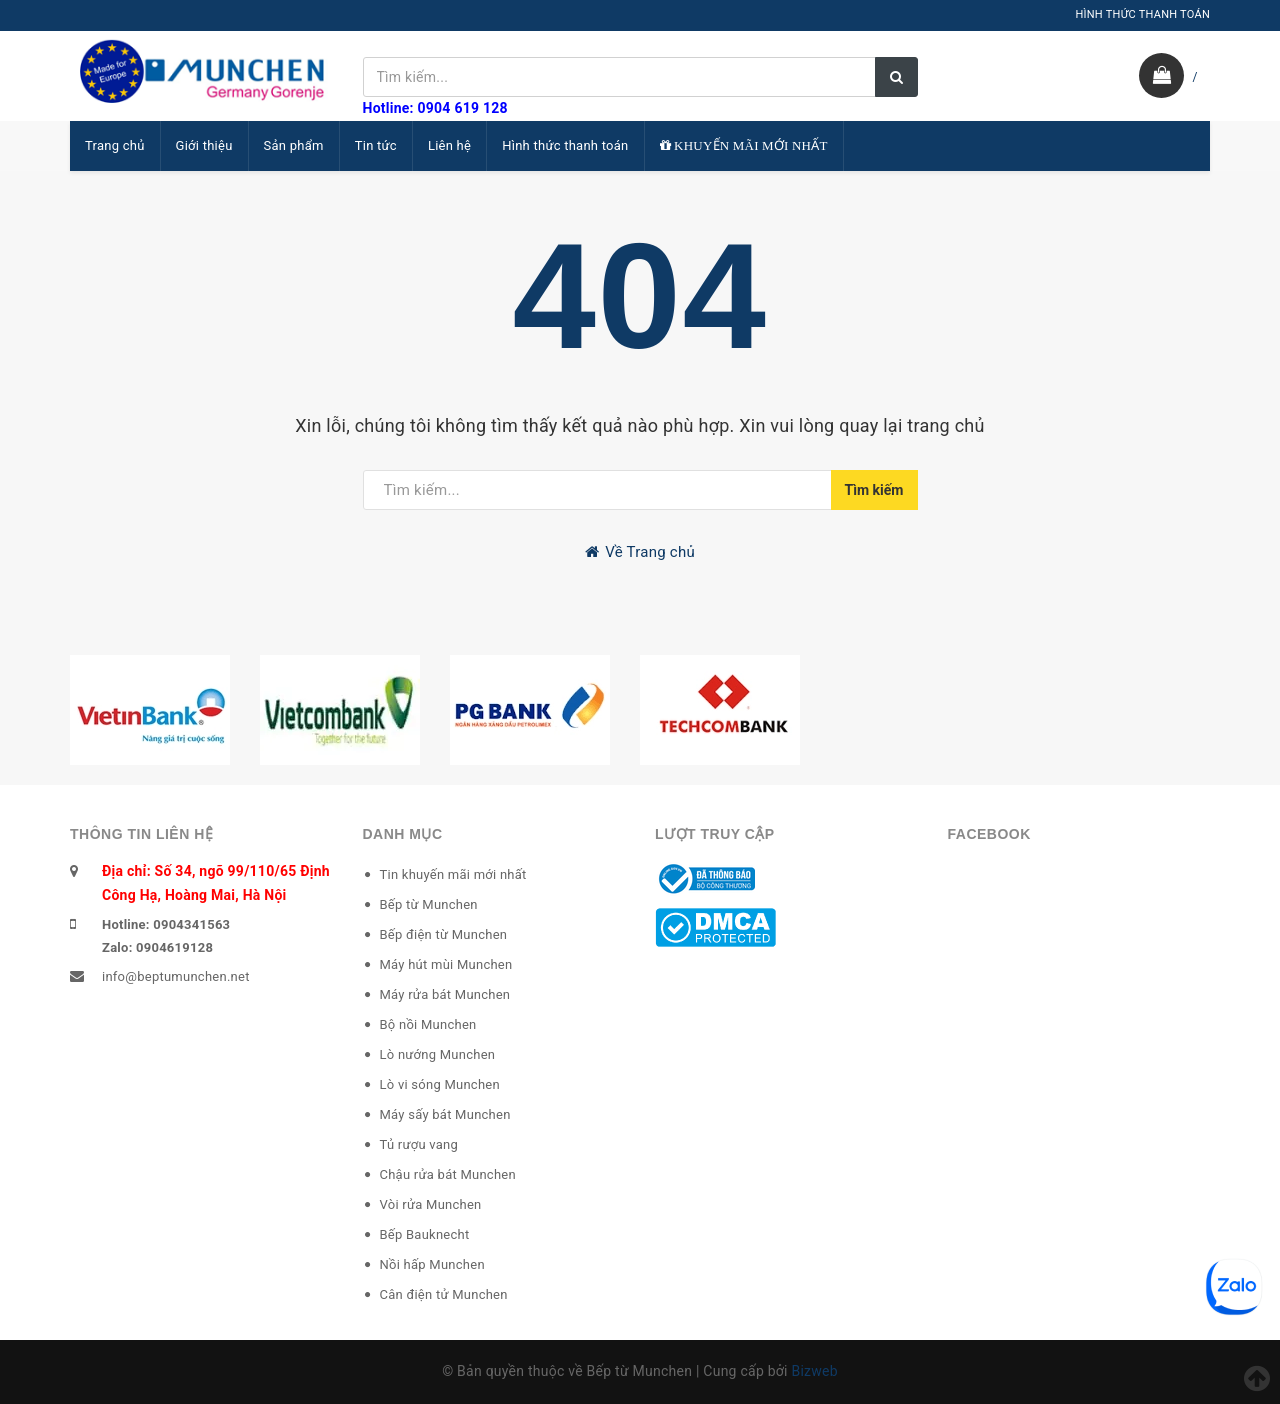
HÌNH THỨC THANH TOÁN (1142, 14)
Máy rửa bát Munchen (445, 994)
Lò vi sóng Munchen (440, 1084)
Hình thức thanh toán (565, 145)
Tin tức (376, 145)
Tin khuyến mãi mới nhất (453, 874)
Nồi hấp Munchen (432, 1264)
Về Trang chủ (640, 552)
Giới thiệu (204, 145)
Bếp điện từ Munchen (444, 934)
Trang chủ (115, 145)
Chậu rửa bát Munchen (448, 1174)
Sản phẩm (294, 145)
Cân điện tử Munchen (444, 1294)
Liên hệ (449, 145)
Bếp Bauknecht (425, 1234)
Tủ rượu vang (419, 1144)
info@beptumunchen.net (176, 976)
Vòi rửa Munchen (431, 1204)
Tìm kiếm (874, 490)
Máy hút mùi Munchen (446, 964)
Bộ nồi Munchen (428, 1024)
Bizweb (814, 1371)
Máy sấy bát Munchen (445, 1114)
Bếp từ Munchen (429, 904)
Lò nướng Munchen (438, 1054)
